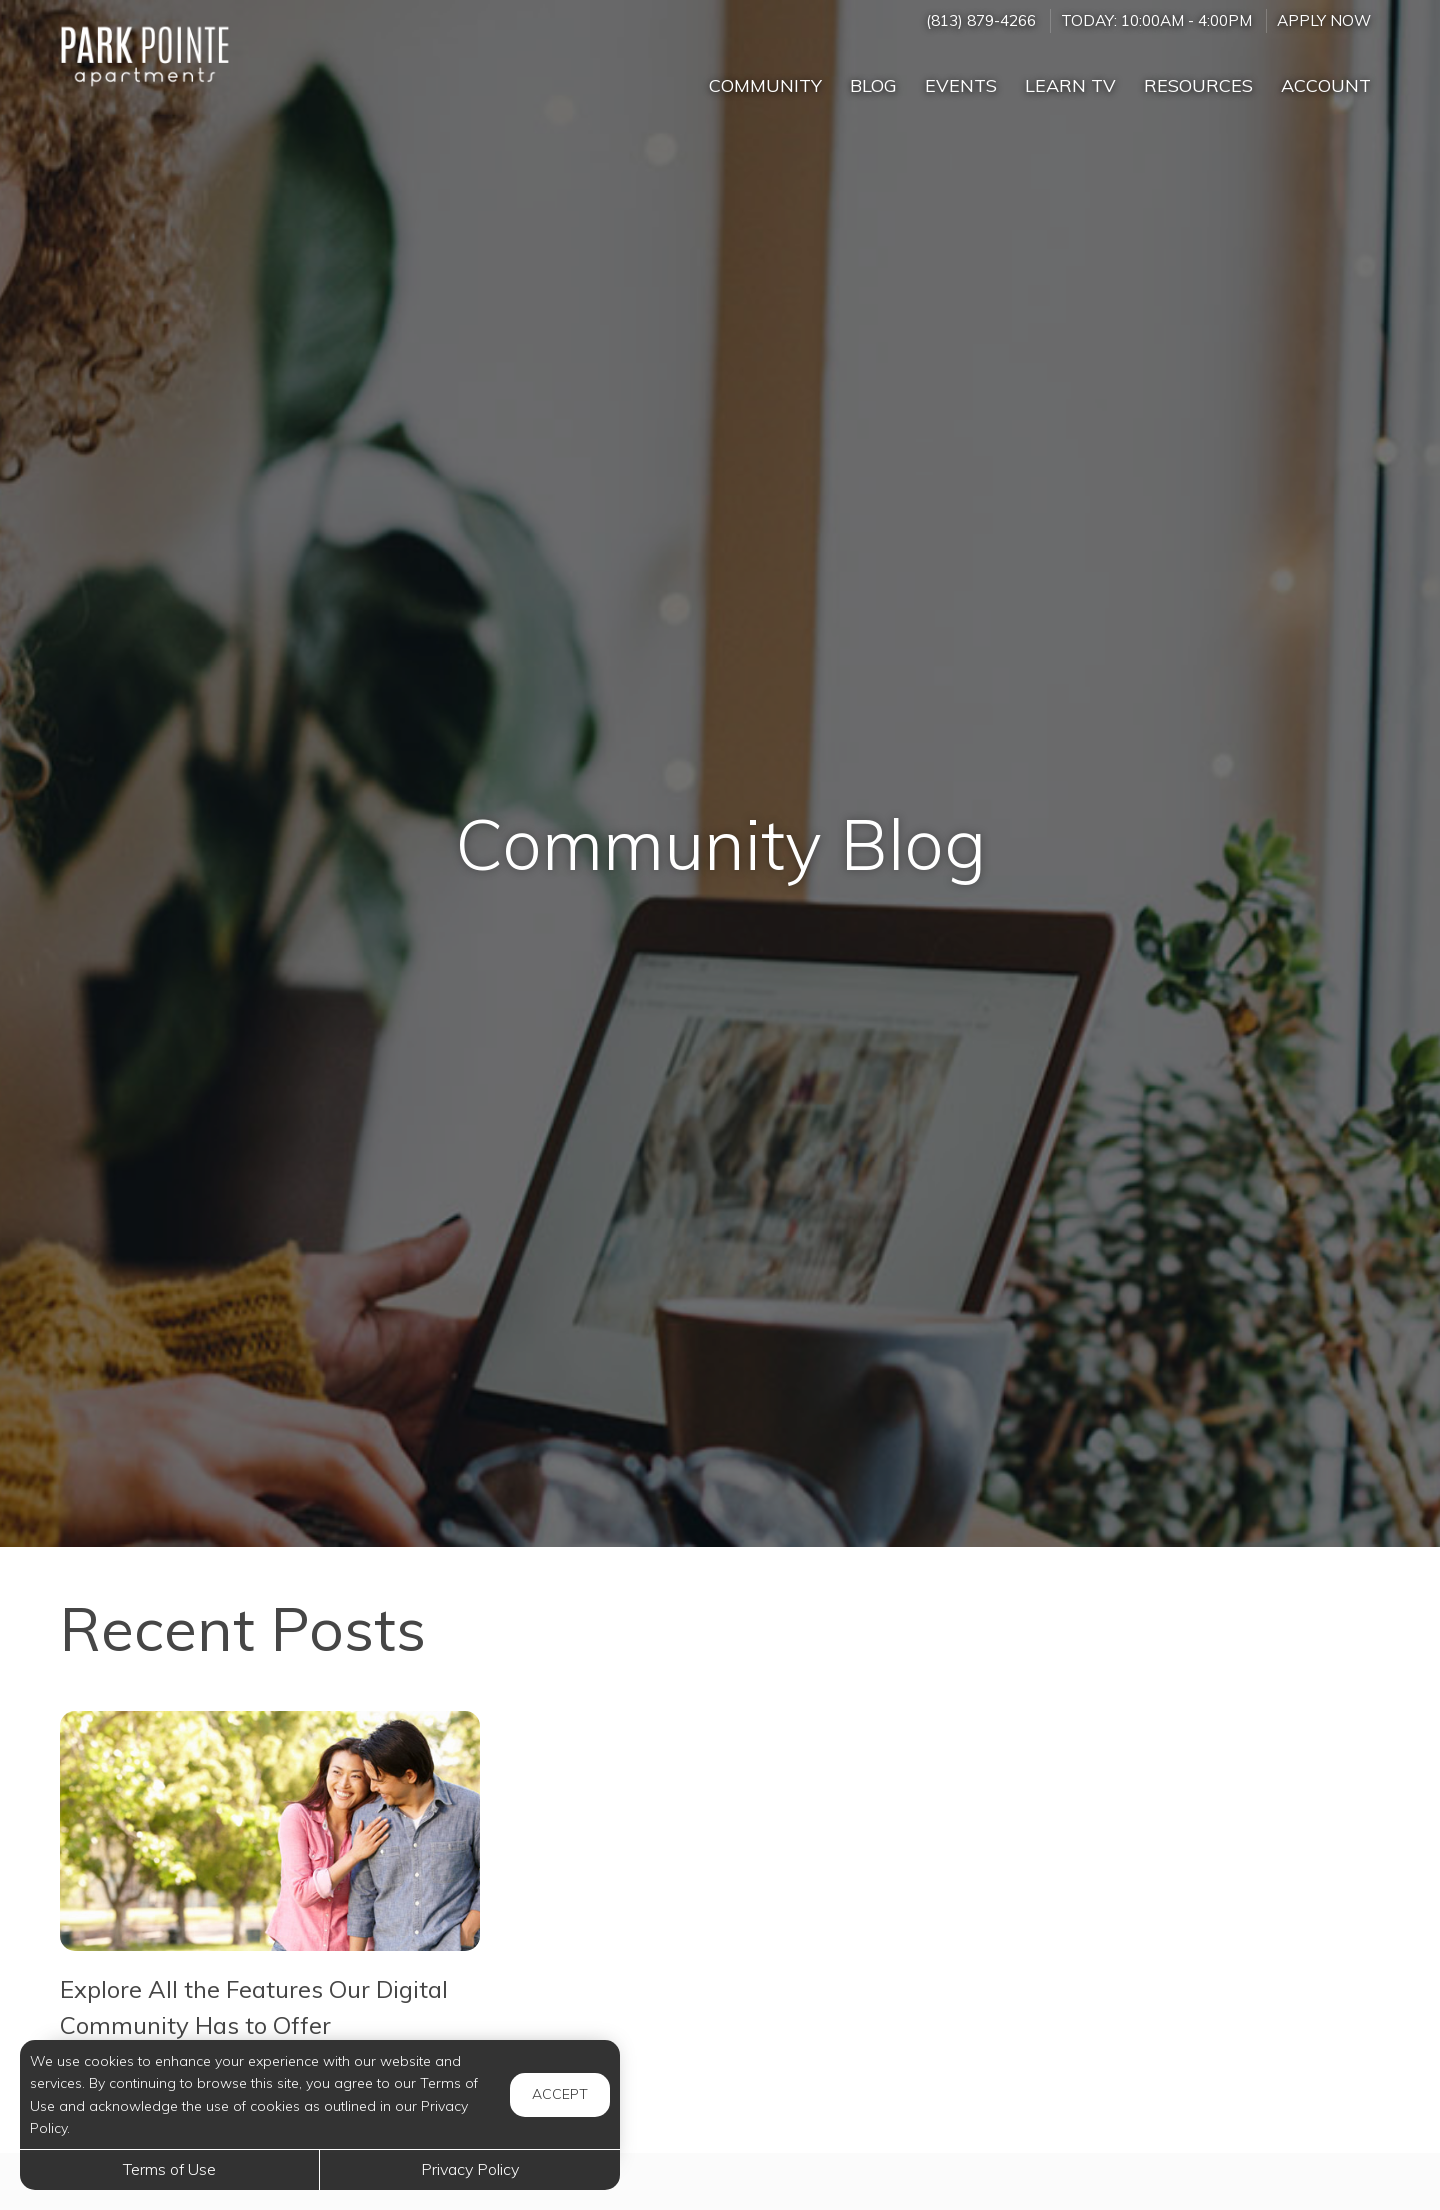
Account (1326, 85)
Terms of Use (169, 2169)
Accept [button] (560, 2094)
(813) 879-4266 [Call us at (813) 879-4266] (981, 20)
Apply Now (1324, 20)
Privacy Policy (470, 2169)
